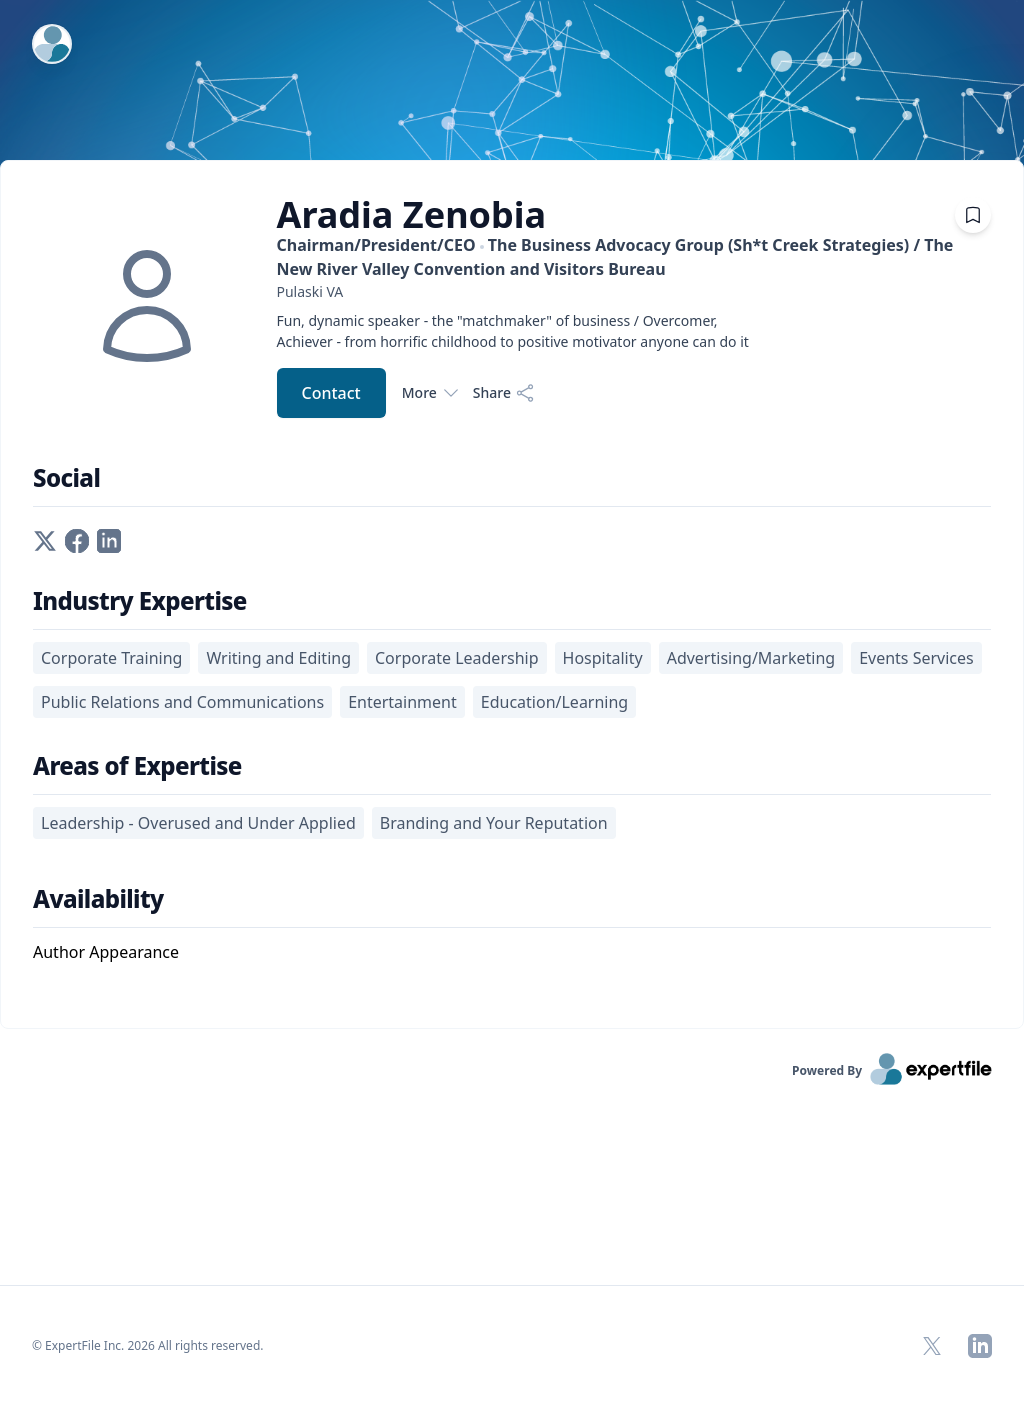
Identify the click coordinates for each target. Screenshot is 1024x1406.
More (429, 393)
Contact (331, 393)
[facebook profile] (77, 539)
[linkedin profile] (109, 539)
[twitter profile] (45, 539)
